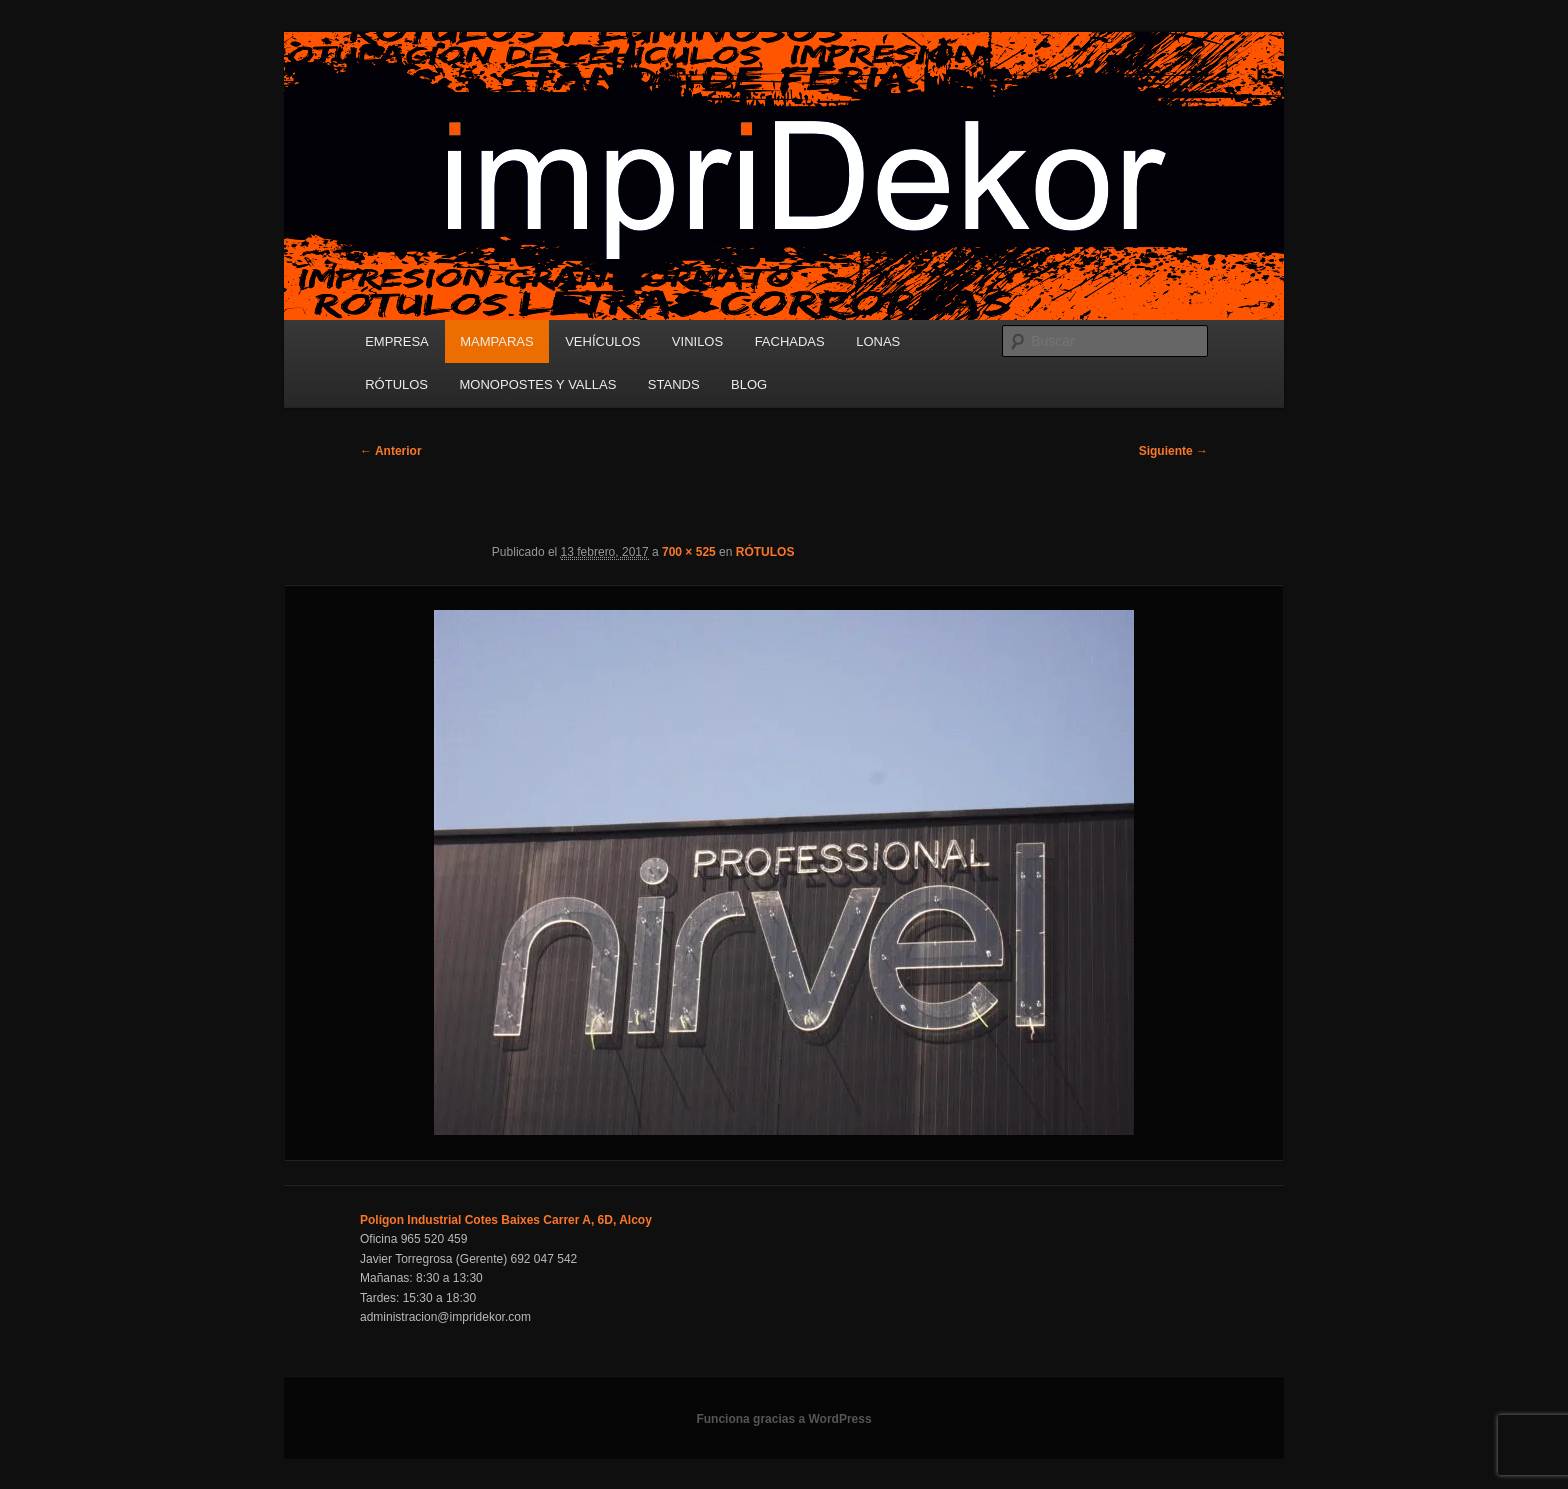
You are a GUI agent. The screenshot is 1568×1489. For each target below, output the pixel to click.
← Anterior (391, 451)
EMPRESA (397, 341)
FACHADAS (790, 341)
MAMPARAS (496, 341)
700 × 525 (689, 552)
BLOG (749, 384)
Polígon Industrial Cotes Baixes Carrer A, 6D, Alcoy (506, 1220)
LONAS (878, 341)
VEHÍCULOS (602, 341)
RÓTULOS (396, 384)
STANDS (674, 384)
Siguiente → (1173, 451)
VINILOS (697, 341)
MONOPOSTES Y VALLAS (538, 384)
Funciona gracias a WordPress (783, 1419)
